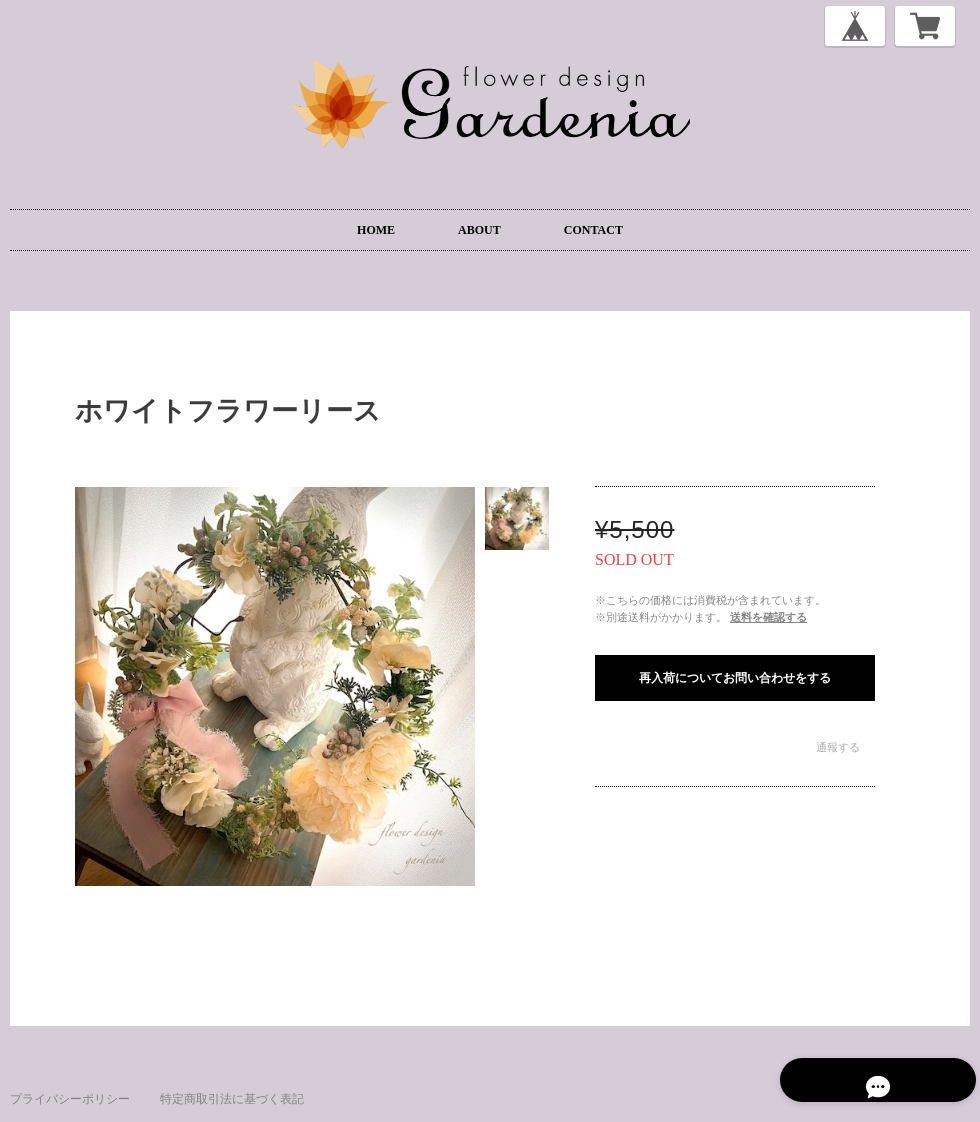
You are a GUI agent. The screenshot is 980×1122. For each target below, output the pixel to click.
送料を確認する (768, 617)
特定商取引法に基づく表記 (232, 1099)
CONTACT (593, 230)
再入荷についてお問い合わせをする (735, 678)
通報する (838, 747)
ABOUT (479, 230)
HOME (376, 230)
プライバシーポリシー (70, 1099)
